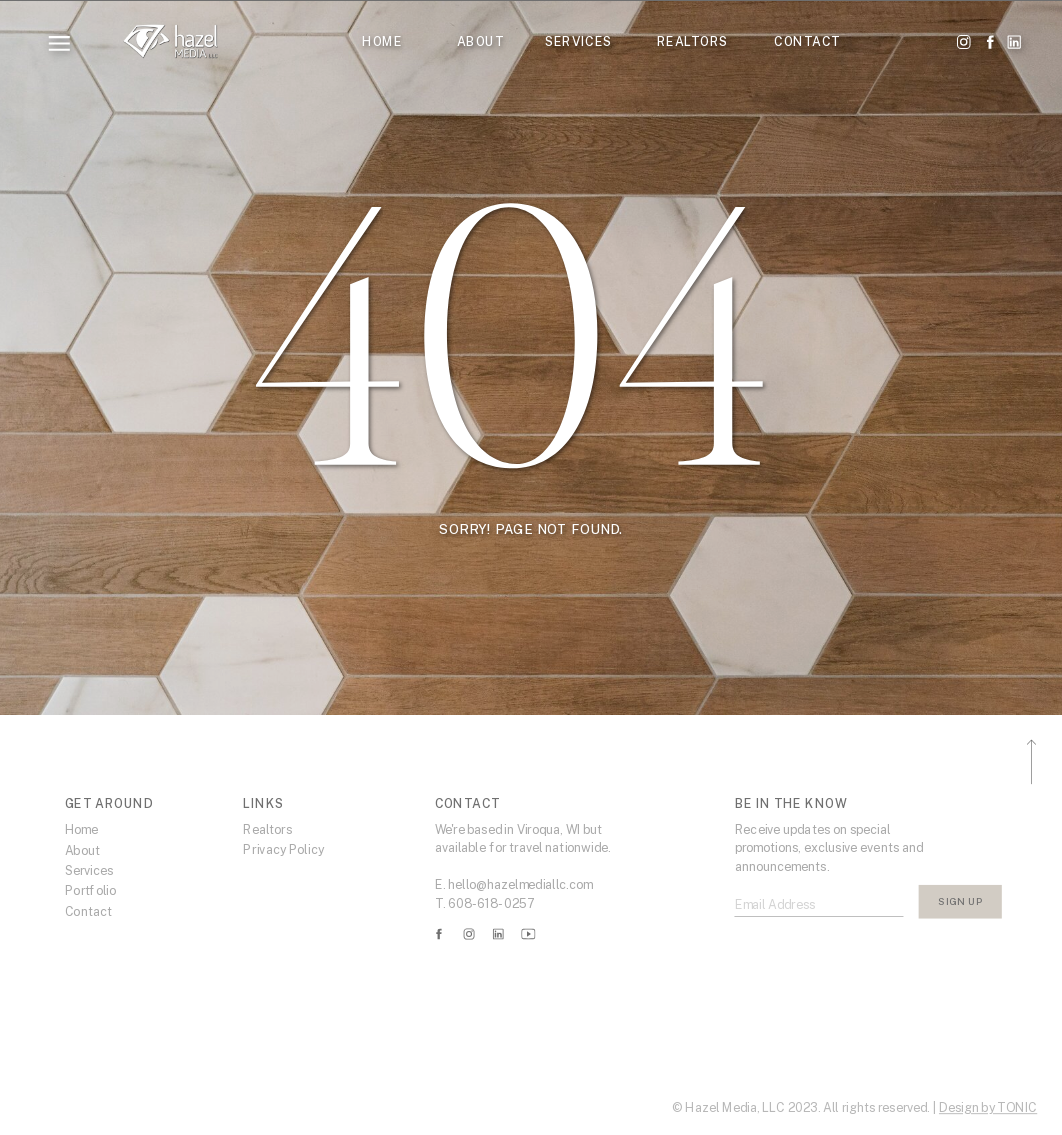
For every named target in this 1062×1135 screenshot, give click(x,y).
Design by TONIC (988, 1108)
